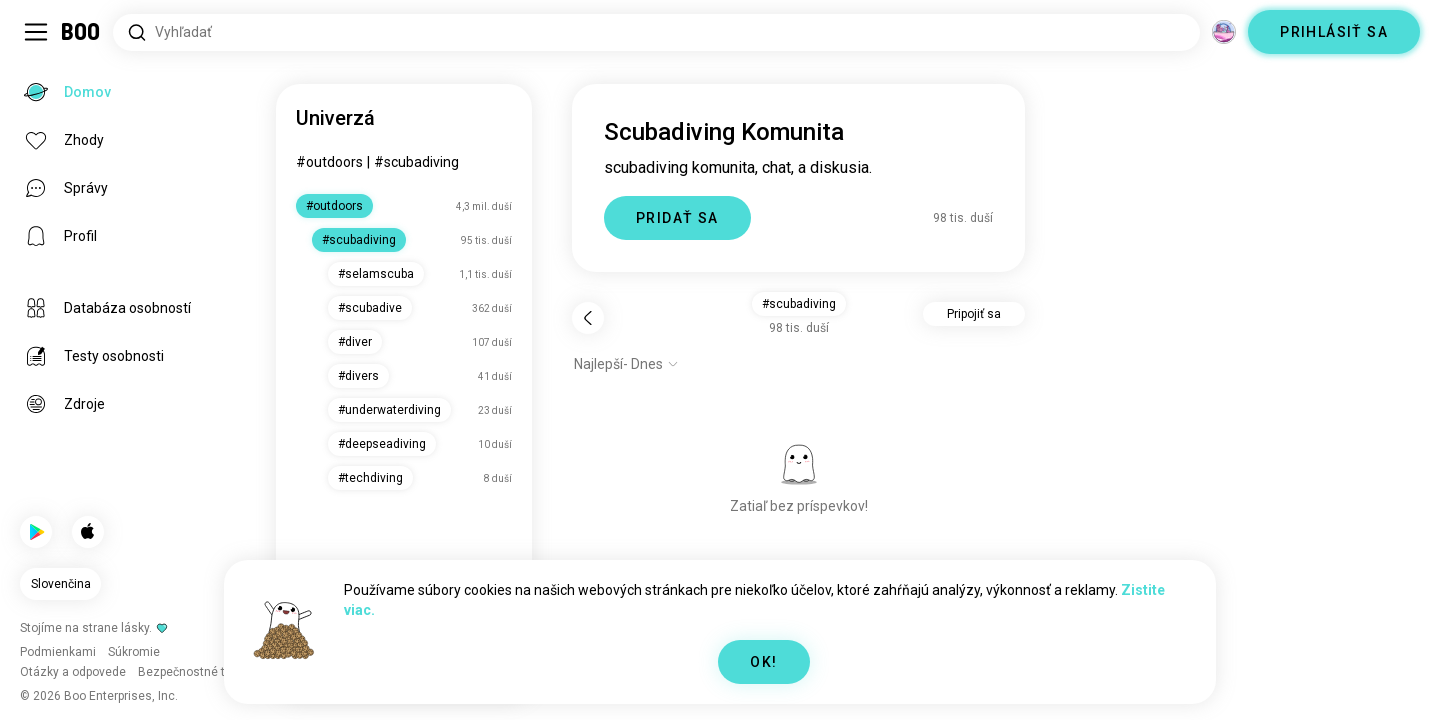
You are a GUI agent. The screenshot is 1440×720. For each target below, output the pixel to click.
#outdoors (329, 162)
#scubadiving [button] (799, 304)
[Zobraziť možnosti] (626, 364)
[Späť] (588, 318)
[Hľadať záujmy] (656, 32)
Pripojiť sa (974, 314)
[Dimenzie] (1224, 32)
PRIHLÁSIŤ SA (1334, 32)
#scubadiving (416, 162)
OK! (763, 662)
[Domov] (81, 32)
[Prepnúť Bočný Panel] (36, 32)
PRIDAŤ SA (677, 218)
